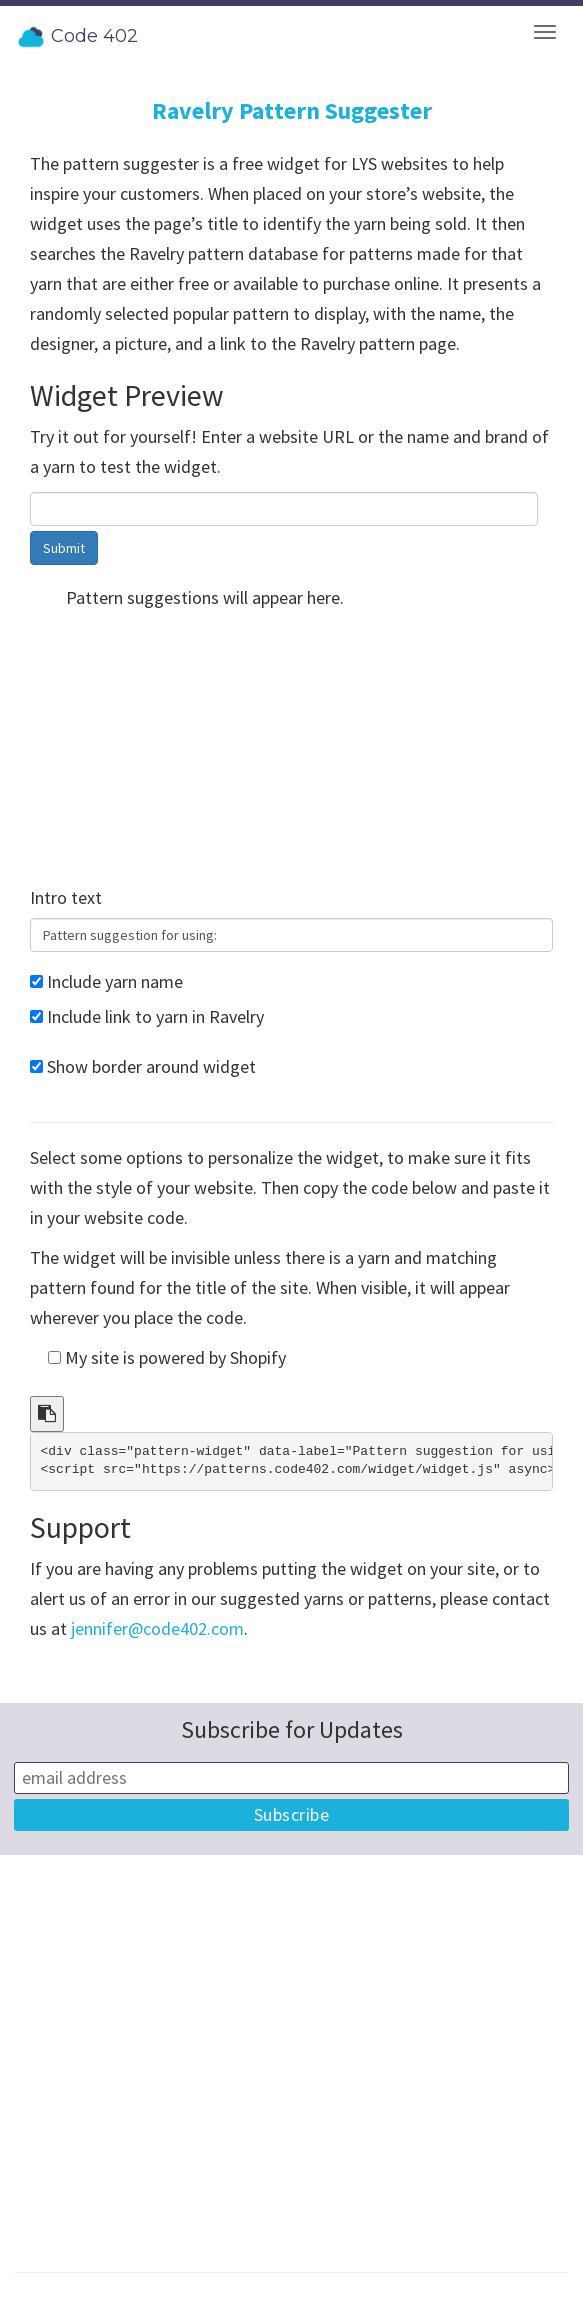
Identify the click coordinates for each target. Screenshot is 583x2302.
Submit (64, 548)
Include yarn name (115, 981)
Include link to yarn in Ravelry (155, 1016)
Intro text (66, 897)
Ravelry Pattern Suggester (292, 110)
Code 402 (77, 37)
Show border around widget (151, 1066)
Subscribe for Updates (292, 1729)
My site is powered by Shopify (175, 1357)
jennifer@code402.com (157, 1628)
